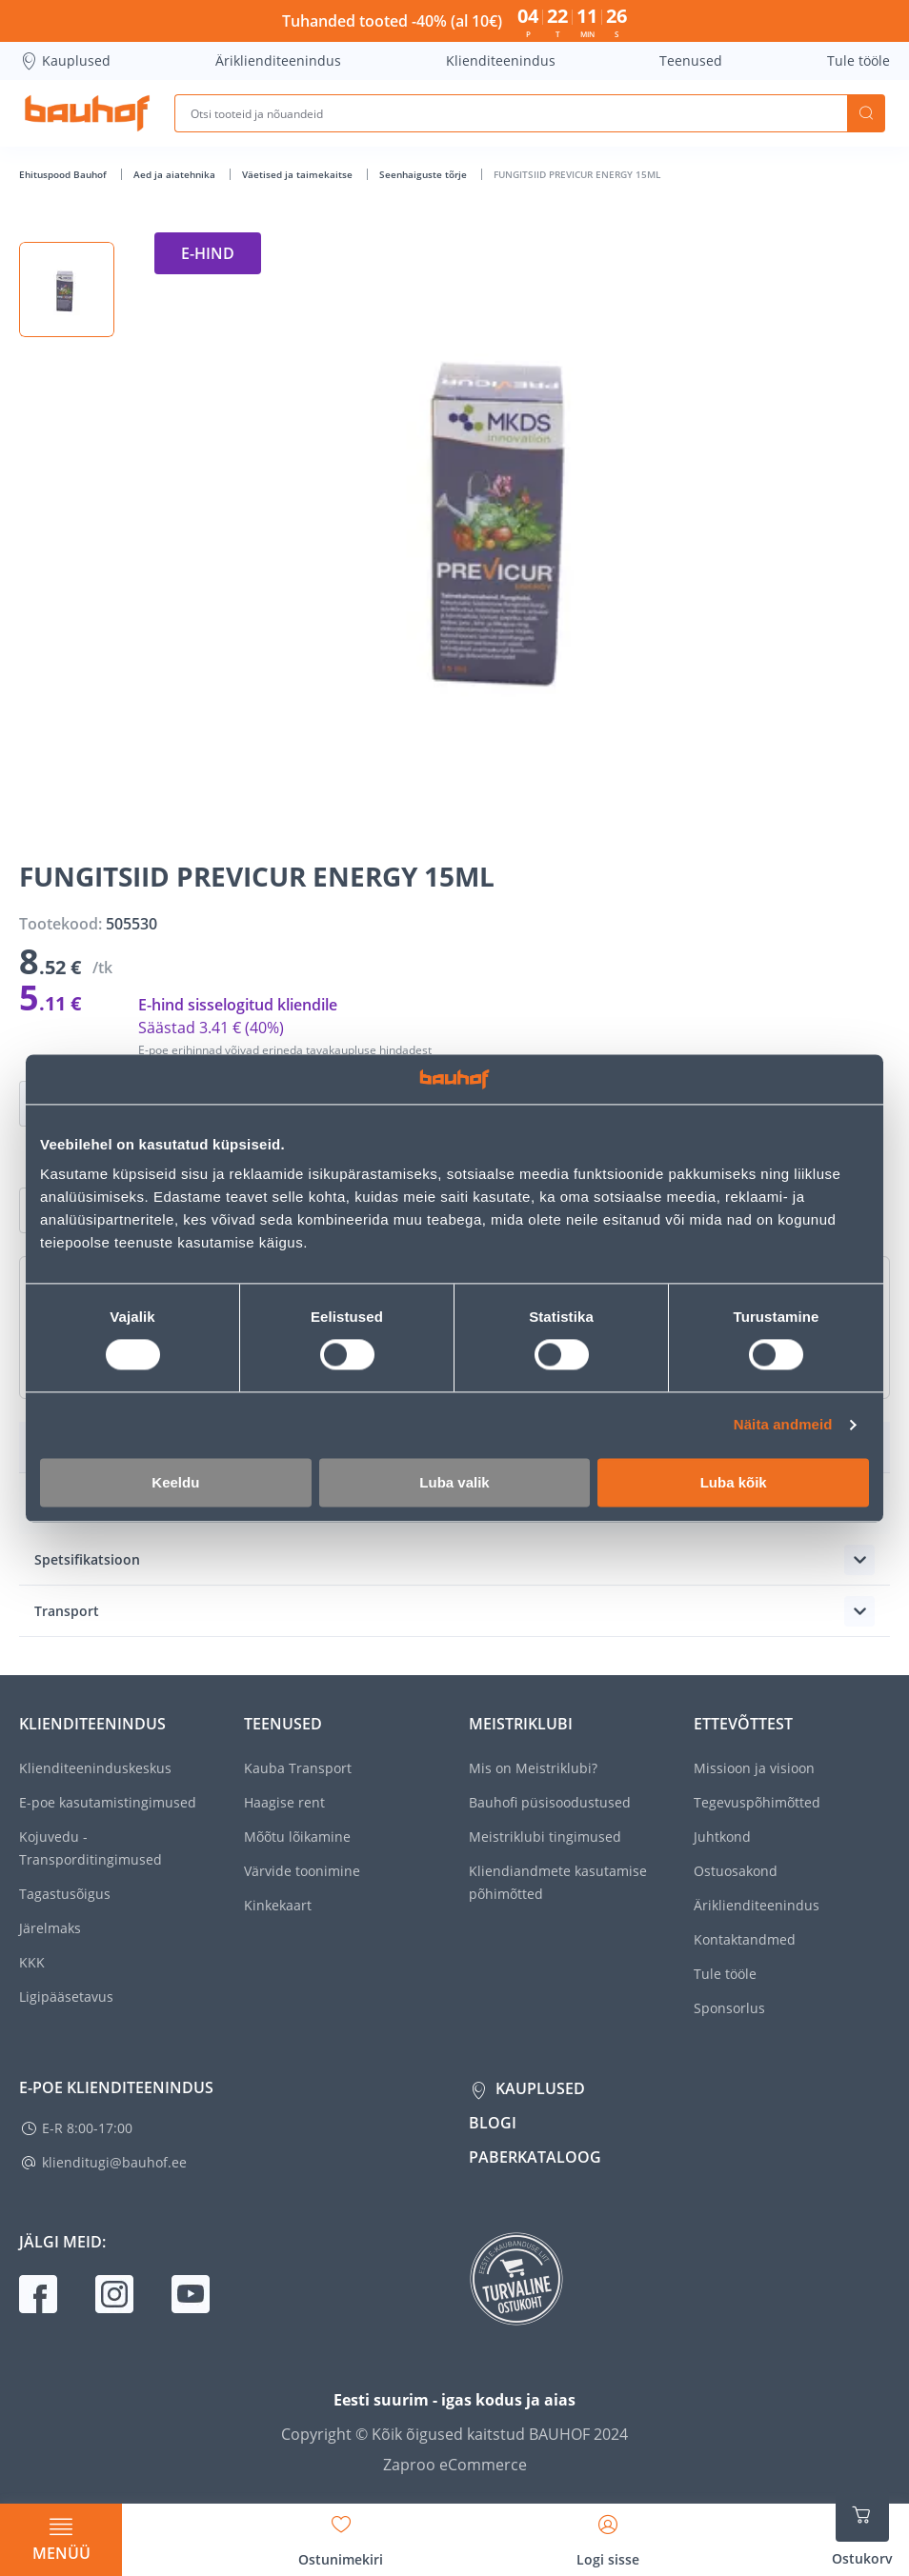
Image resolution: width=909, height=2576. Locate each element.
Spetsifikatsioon (87, 1559)
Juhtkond (722, 1836)
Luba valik (454, 1482)
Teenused (690, 60)
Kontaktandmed (745, 1939)
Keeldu (175, 1482)
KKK (32, 1962)
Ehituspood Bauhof (64, 174)
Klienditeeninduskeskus (95, 1768)
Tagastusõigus (65, 1894)
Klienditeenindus (501, 60)
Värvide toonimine (302, 1871)
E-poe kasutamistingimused (107, 1802)
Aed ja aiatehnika (175, 174)
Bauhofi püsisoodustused (550, 1802)
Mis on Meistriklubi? (533, 1768)
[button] (66, 289)
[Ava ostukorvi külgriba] (862, 2528)
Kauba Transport (298, 1768)
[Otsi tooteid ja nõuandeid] (510, 113)
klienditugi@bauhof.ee (114, 2162)
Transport (66, 1611)
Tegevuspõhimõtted (757, 1802)
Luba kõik (733, 1482)
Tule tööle (858, 60)
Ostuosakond (736, 1871)
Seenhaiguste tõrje (424, 174)
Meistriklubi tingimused (545, 1836)
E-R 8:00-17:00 (87, 2128)
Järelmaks (50, 1928)
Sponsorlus (729, 2008)
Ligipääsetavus (66, 1996)
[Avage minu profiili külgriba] (608, 2534)
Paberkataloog (535, 2157)
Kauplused (65, 60)
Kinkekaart (278, 1905)
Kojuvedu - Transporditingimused (90, 1847)
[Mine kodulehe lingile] (87, 113)
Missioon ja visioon (754, 1768)
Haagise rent (284, 1802)
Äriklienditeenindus (278, 60)
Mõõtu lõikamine (297, 1836)
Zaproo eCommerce (455, 2464)
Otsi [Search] (866, 113)
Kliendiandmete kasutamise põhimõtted (558, 1882)
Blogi (492, 2122)
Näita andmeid (783, 1425)
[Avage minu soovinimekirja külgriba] (340, 2534)
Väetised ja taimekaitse (298, 174)
